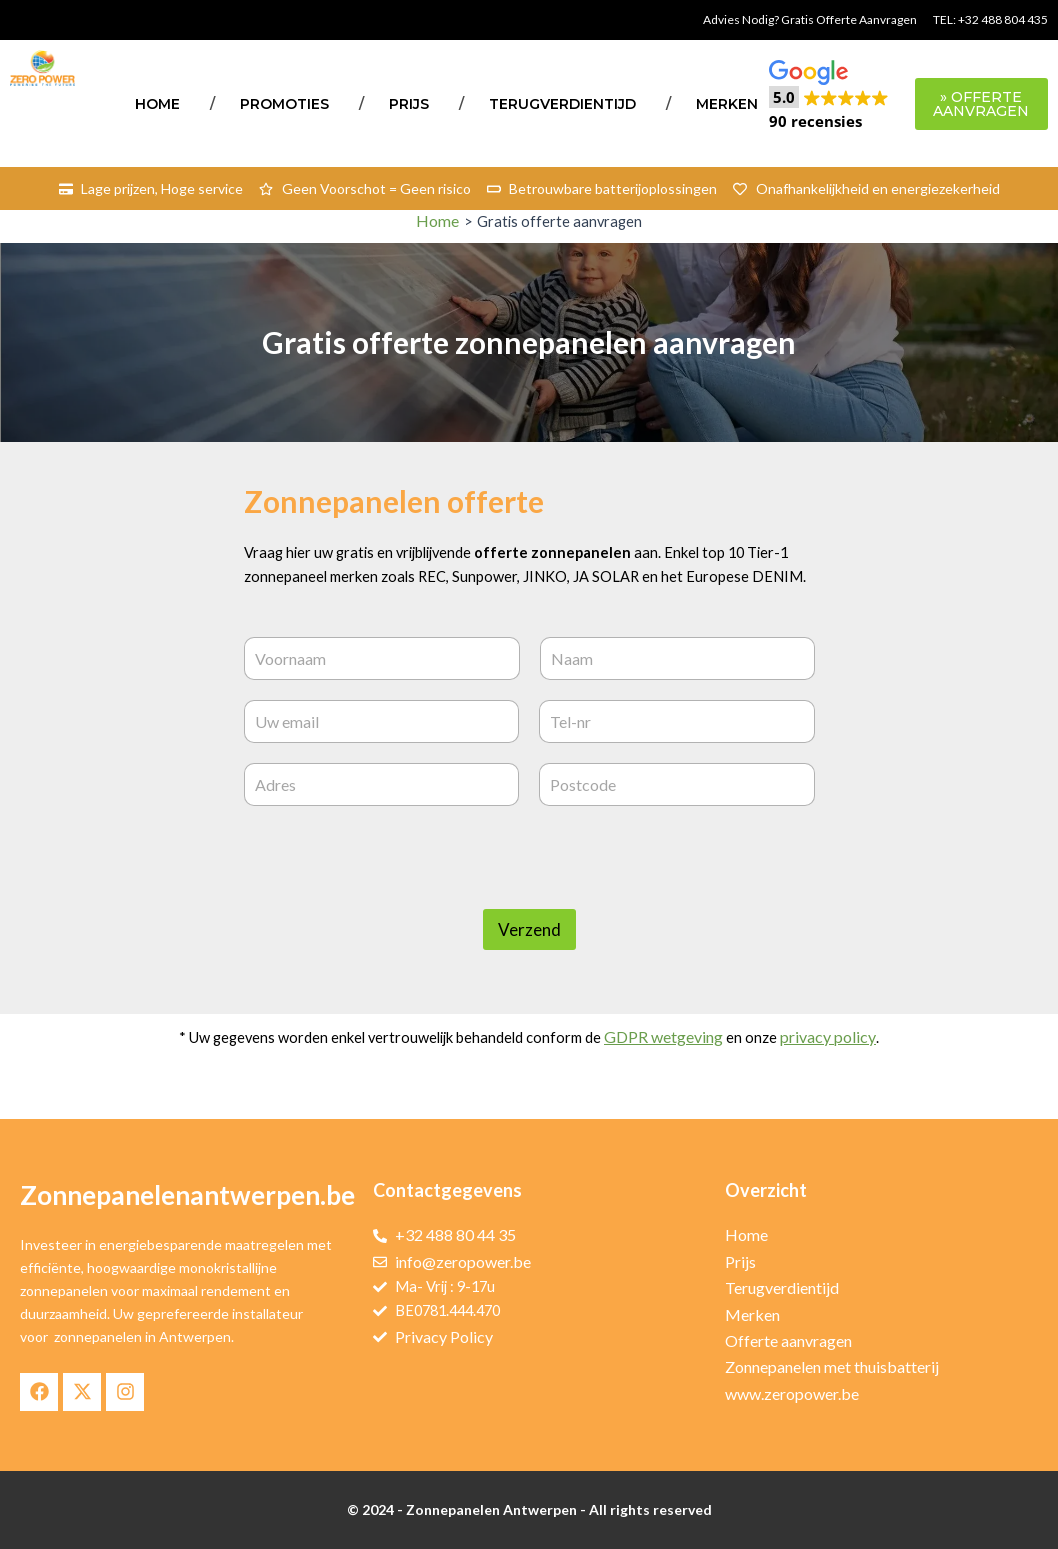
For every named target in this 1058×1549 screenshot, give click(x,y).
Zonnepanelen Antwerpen (491, 1509)
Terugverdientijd (562, 104)
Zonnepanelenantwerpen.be (187, 1195)
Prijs (409, 104)
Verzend (529, 962)
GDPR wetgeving (677, 1069)
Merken (727, 104)
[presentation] (396, 929)
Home (157, 104)
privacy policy (842, 1069)
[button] (829, 96)
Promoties (284, 104)
